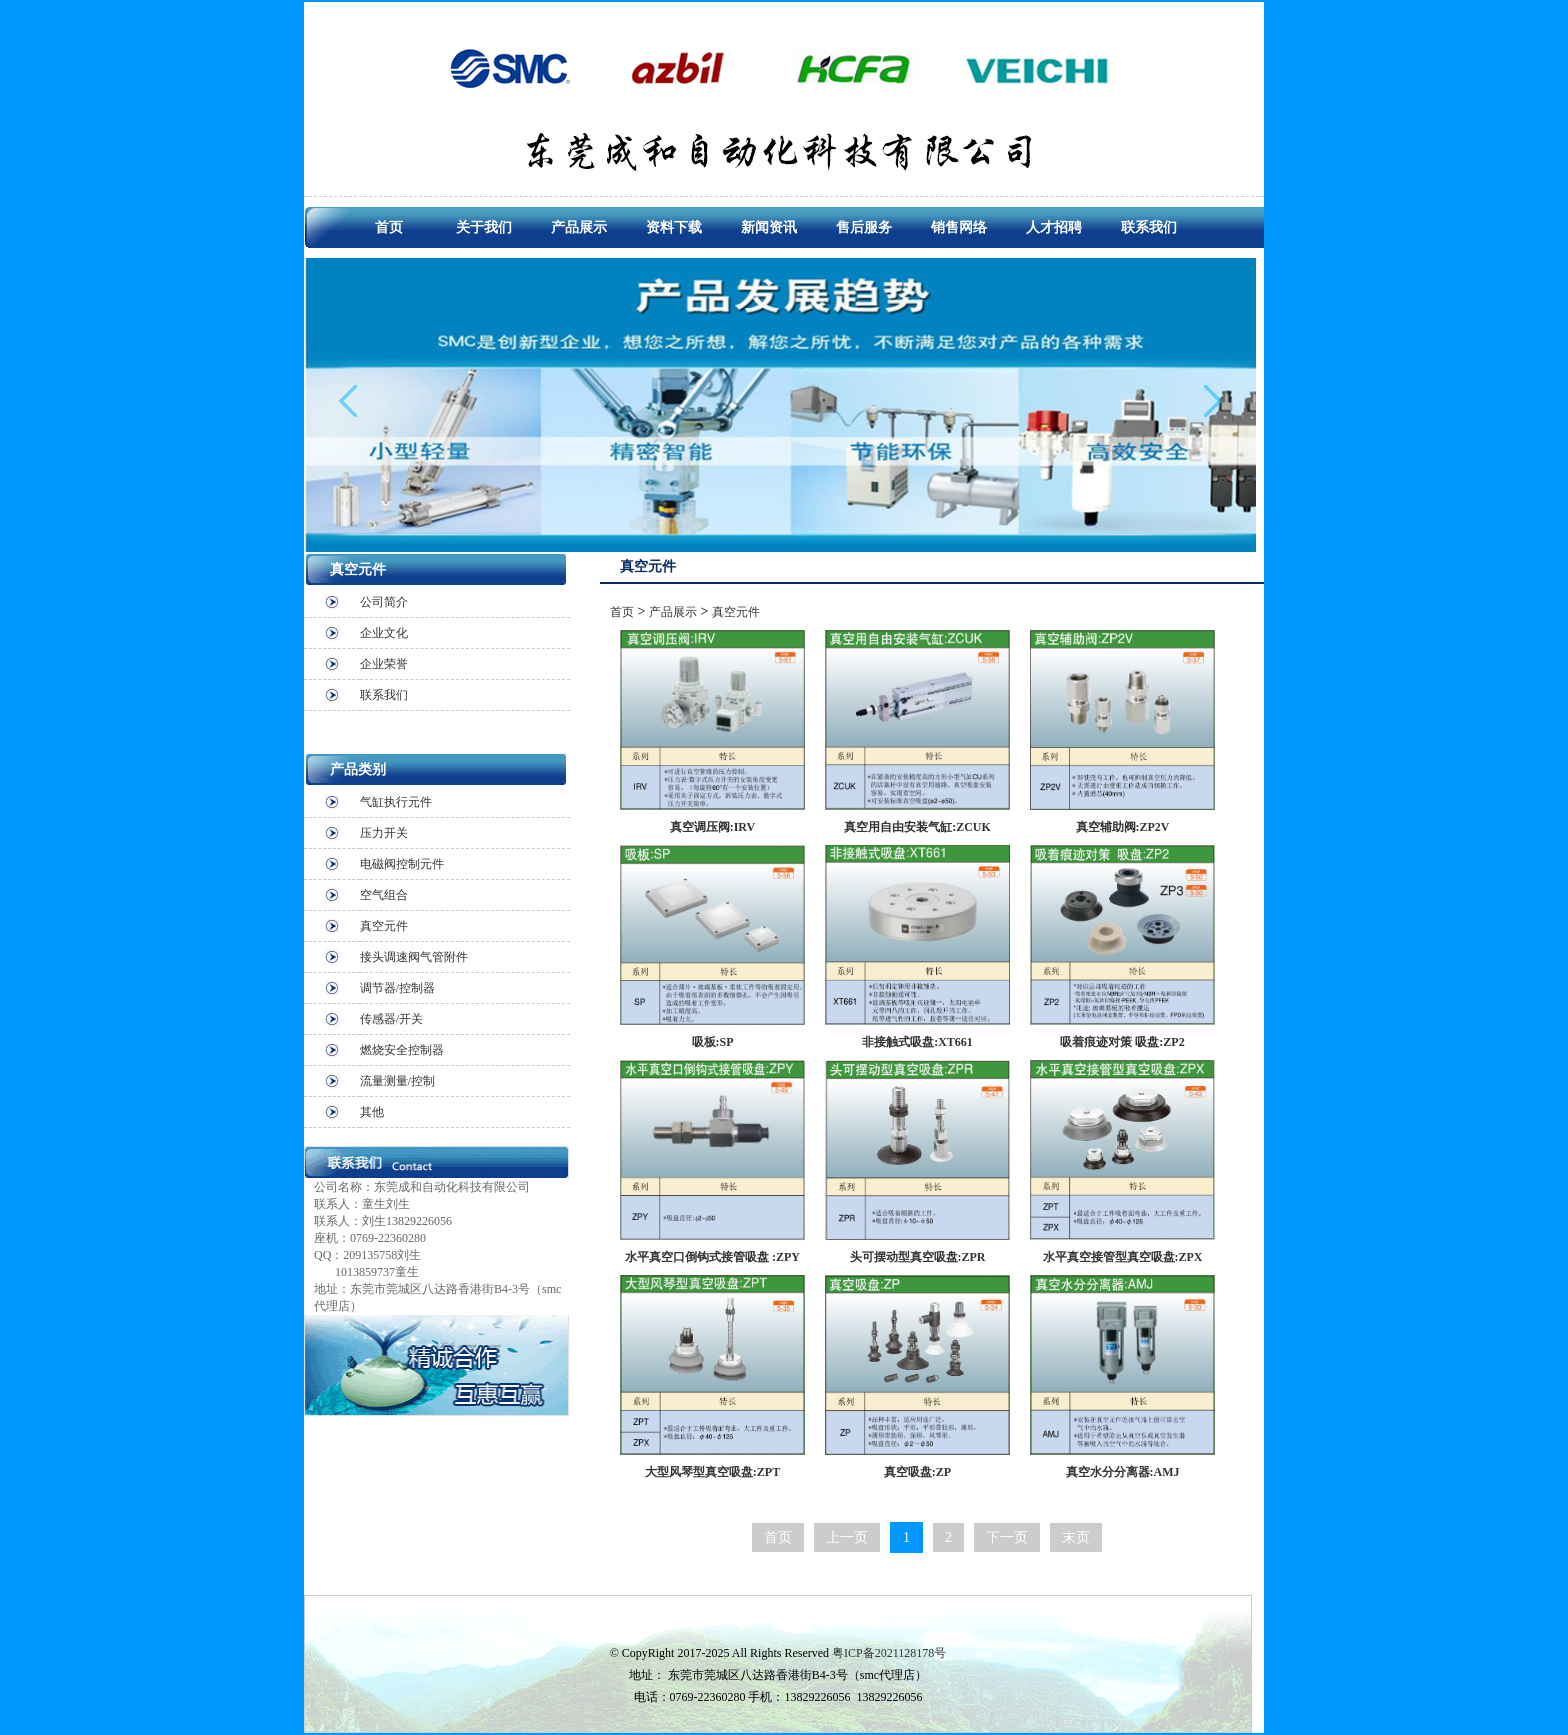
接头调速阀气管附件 (414, 957)
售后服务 (864, 227)
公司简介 (384, 602)
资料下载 (674, 227)
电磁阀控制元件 (402, 864)
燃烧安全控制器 (402, 1050)
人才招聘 (1054, 227)
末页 (1076, 1537)
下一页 (1007, 1537)
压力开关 (384, 833)
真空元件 (384, 926)
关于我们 (484, 227)
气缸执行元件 (396, 802)
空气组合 (384, 895)
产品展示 (579, 227)
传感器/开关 (391, 1019)
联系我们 (1149, 227)
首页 (389, 227)
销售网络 (959, 227)
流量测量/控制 (397, 1081)
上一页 (847, 1537)
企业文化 (384, 633)
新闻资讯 (769, 227)
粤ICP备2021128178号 (889, 1653)
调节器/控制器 (397, 988)
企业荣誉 (384, 664)
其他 (372, 1112)
